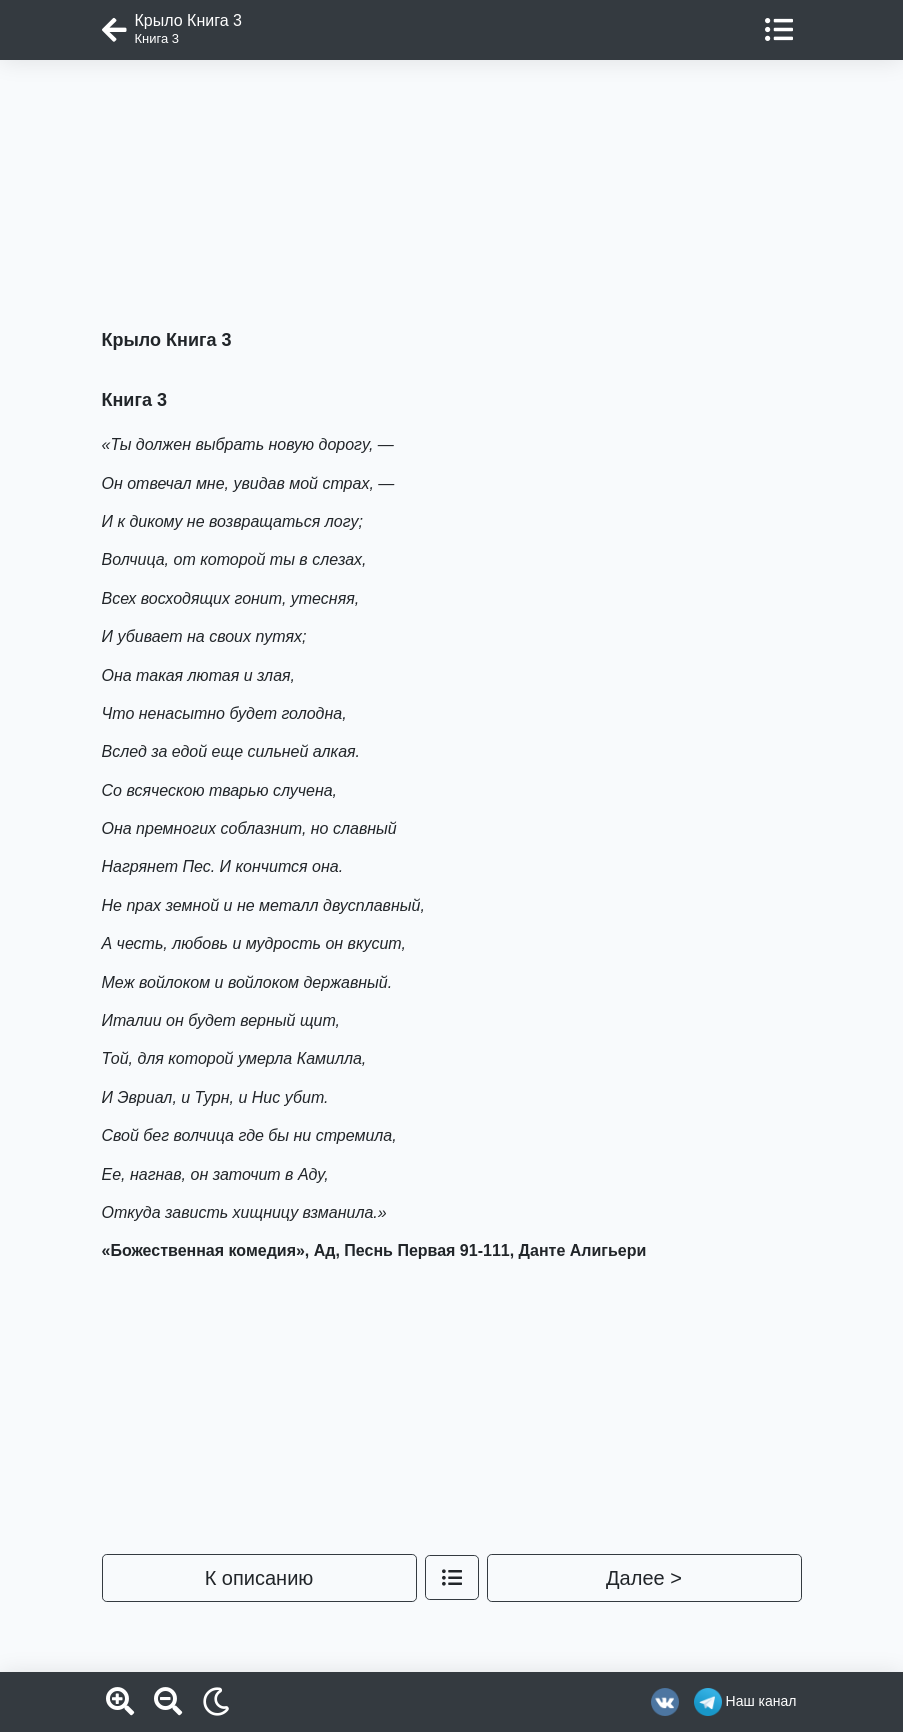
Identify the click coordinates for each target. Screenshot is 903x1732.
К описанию (259, 1578)
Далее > (644, 1578)
